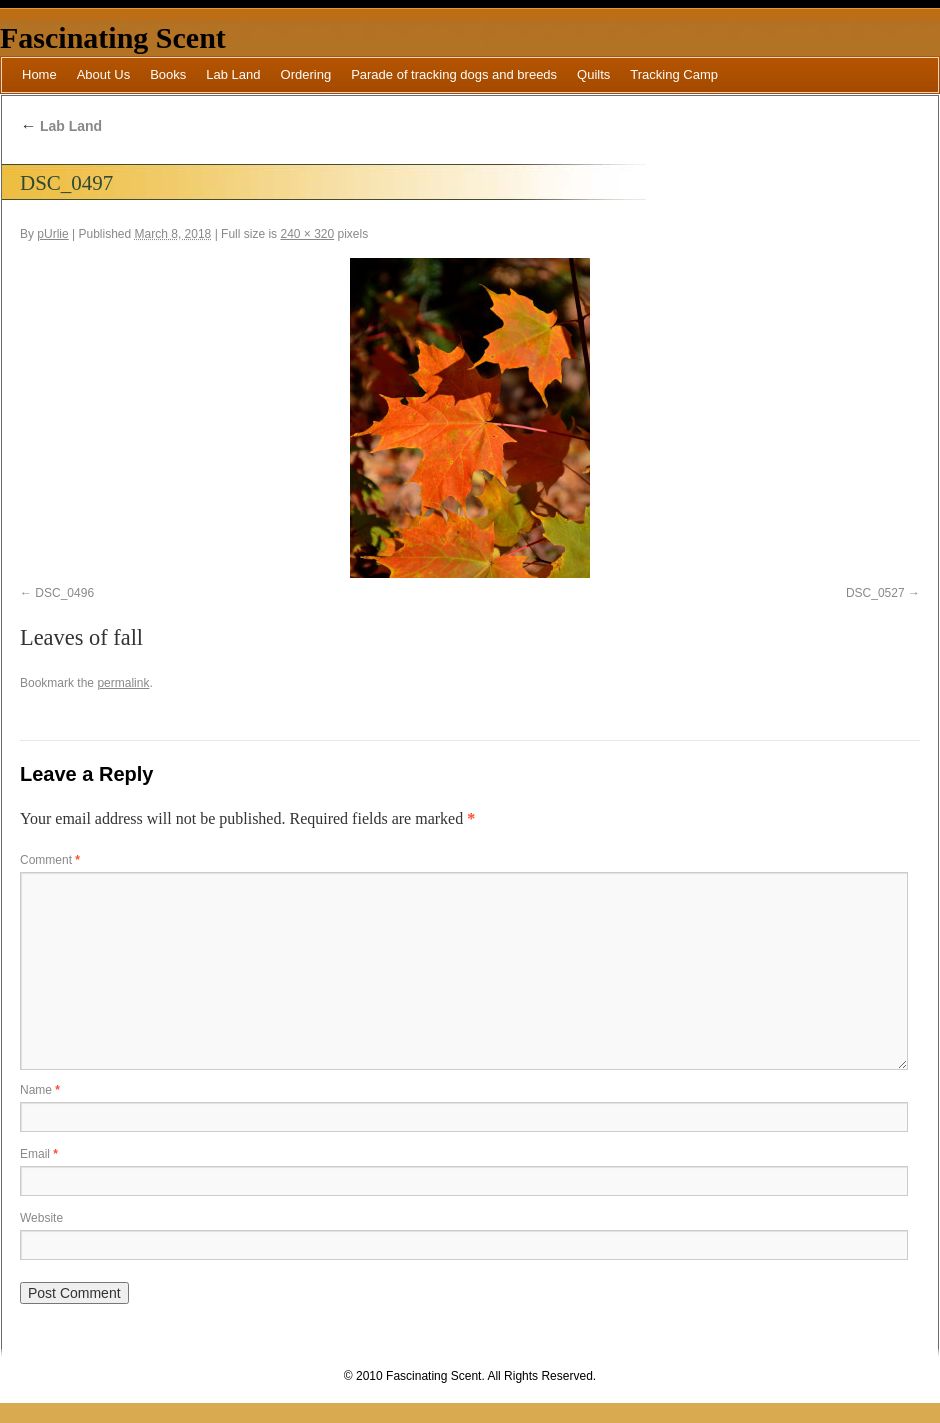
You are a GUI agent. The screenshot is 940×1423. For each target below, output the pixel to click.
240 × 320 (307, 234)
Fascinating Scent (113, 37)
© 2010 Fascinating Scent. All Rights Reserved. (470, 1376)
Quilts (593, 74)
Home (39, 74)
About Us (103, 74)
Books (168, 74)
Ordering (306, 74)
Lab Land (233, 74)
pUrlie (52, 234)
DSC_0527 (875, 593)
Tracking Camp (674, 74)
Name (40, 1090)
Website (41, 1218)
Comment (50, 860)
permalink (123, 683)
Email (39, 1154)
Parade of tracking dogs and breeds (454, 74)
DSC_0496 (64, 593)
